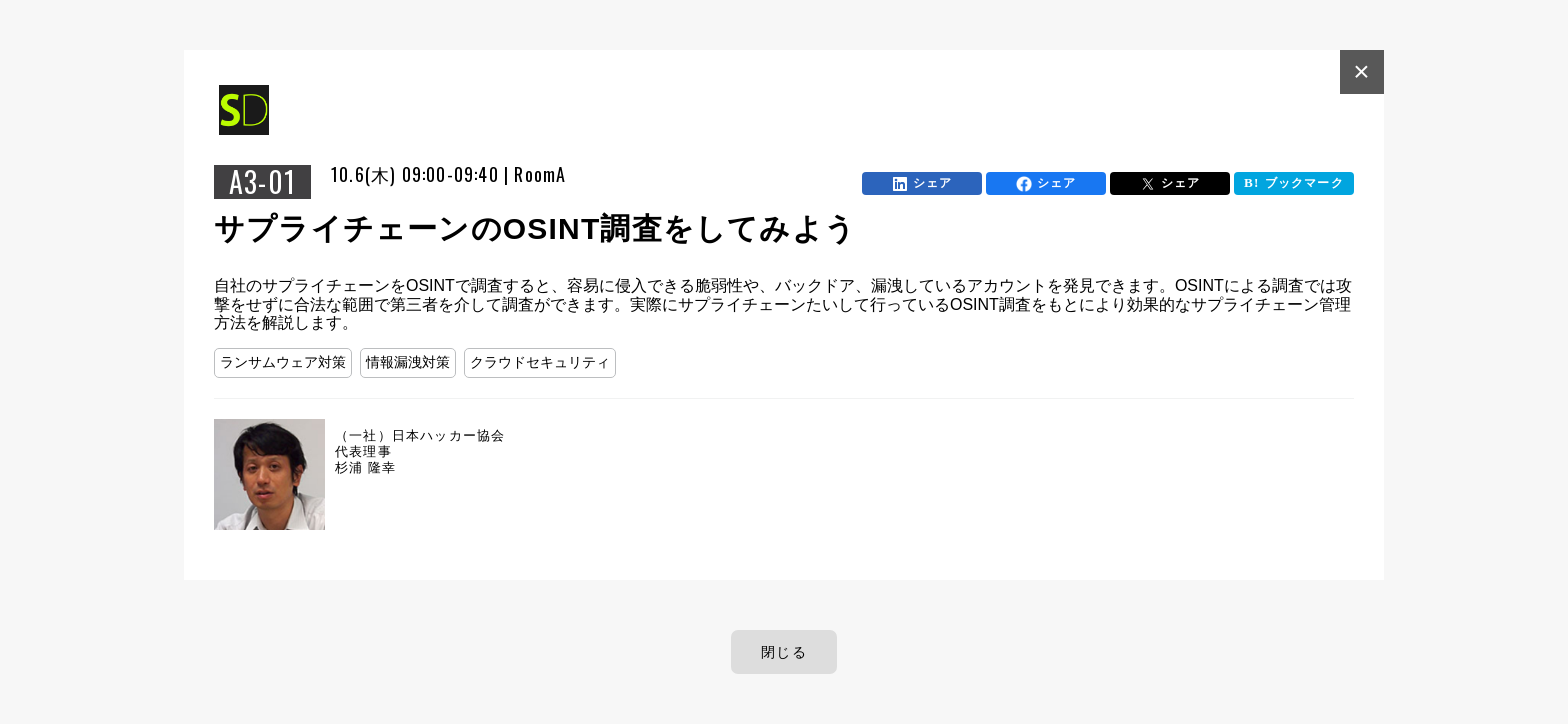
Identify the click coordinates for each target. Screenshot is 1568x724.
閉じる (784, 652)
